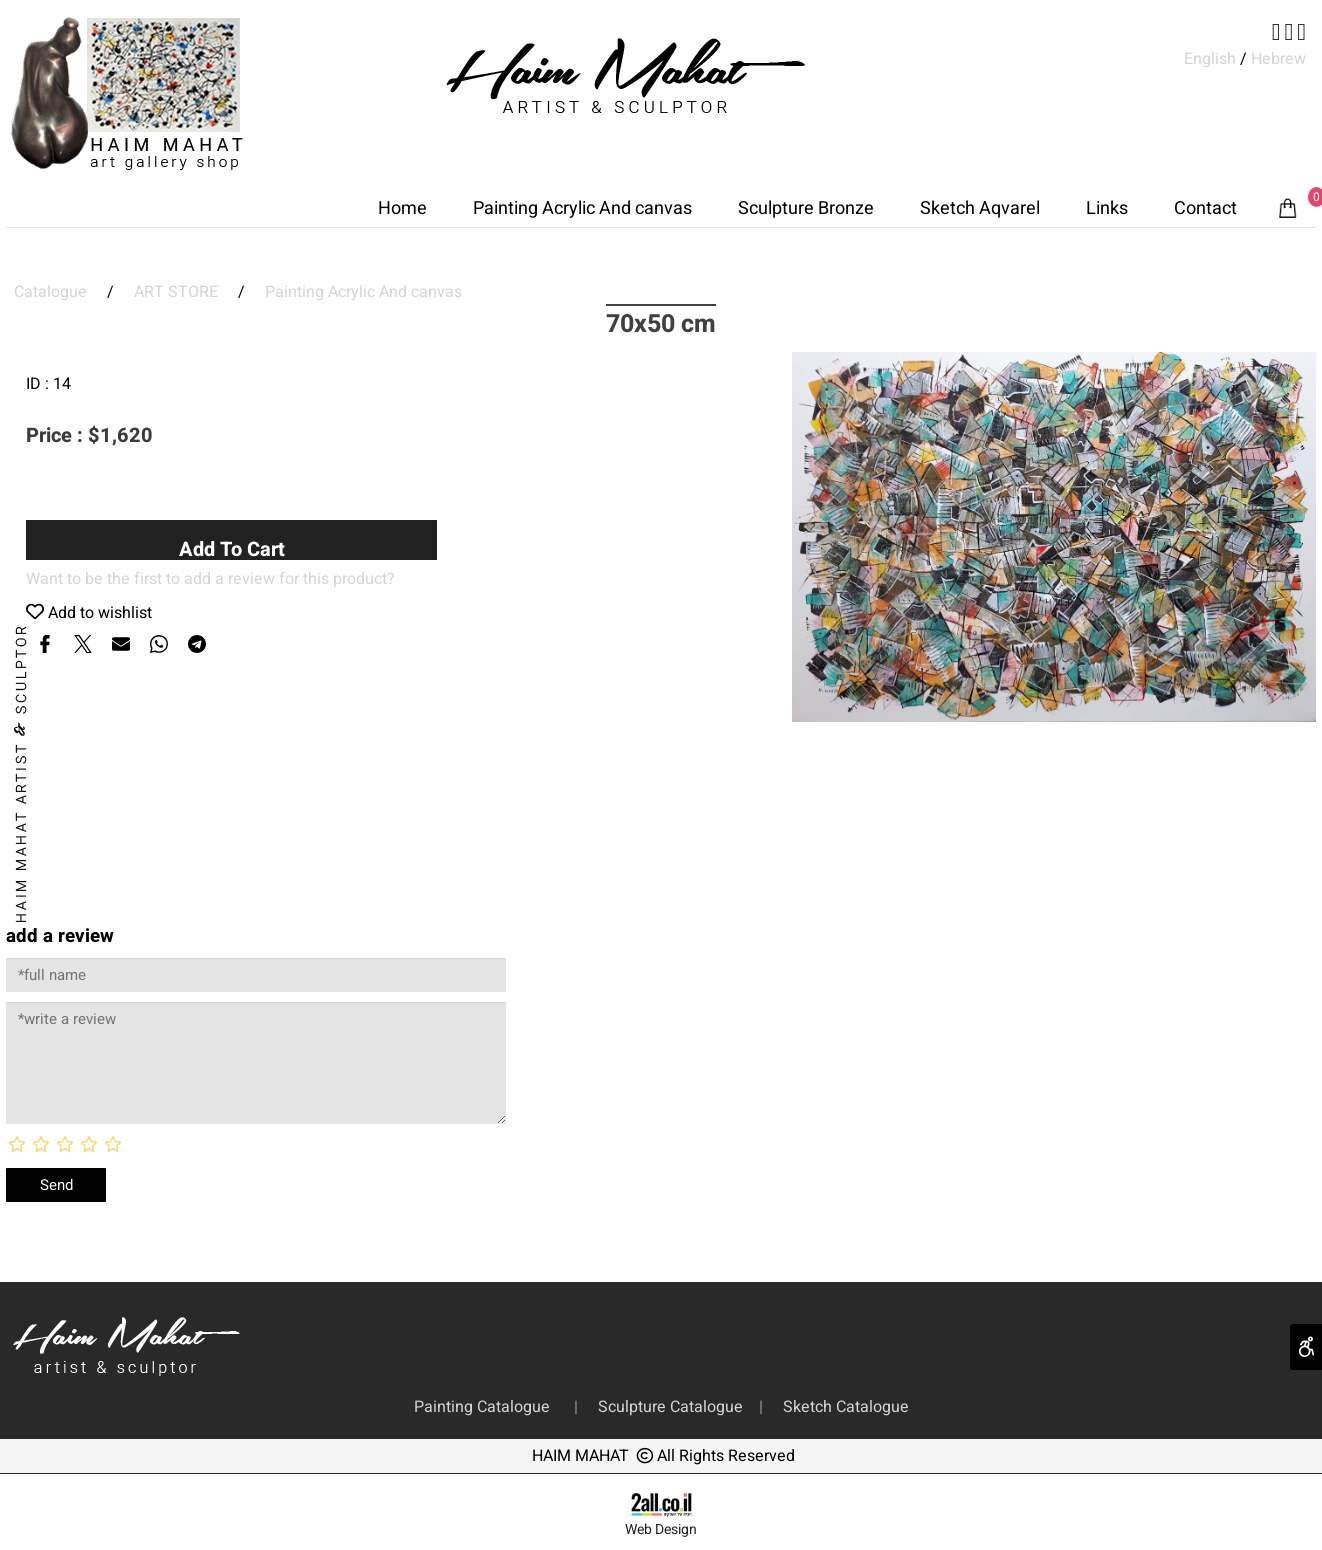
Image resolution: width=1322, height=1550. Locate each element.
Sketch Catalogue (842, 1407)
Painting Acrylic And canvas (582, 208)
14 (62, 384)
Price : (57, 435)
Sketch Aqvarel (980, 208)
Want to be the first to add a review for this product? (210, 579)
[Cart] (1288, 209)
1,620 (126, 435)
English (1210, 59)
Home (402, 208)
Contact (1205, 208)
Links (1107, 208)
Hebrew (1276, 59)
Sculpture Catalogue (672, 1407)
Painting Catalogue (486, 1407)
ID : (39, 384)
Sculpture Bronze (806, 208)
